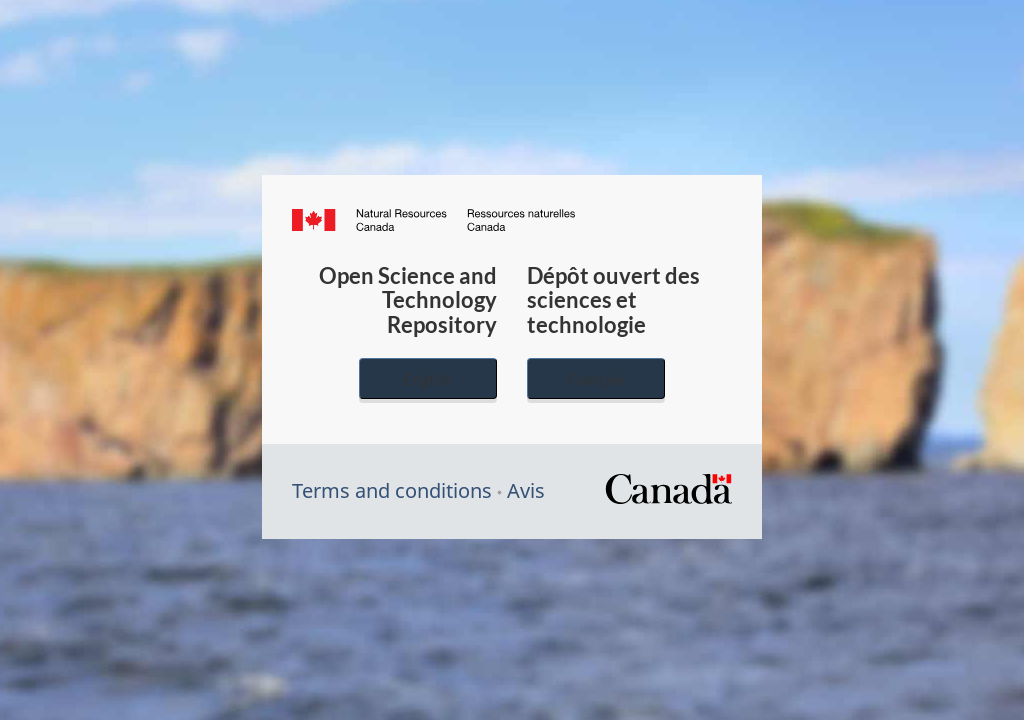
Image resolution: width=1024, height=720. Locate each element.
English (428, 378)
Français (596, 378)
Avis (526, 490)
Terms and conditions (392, 490)
